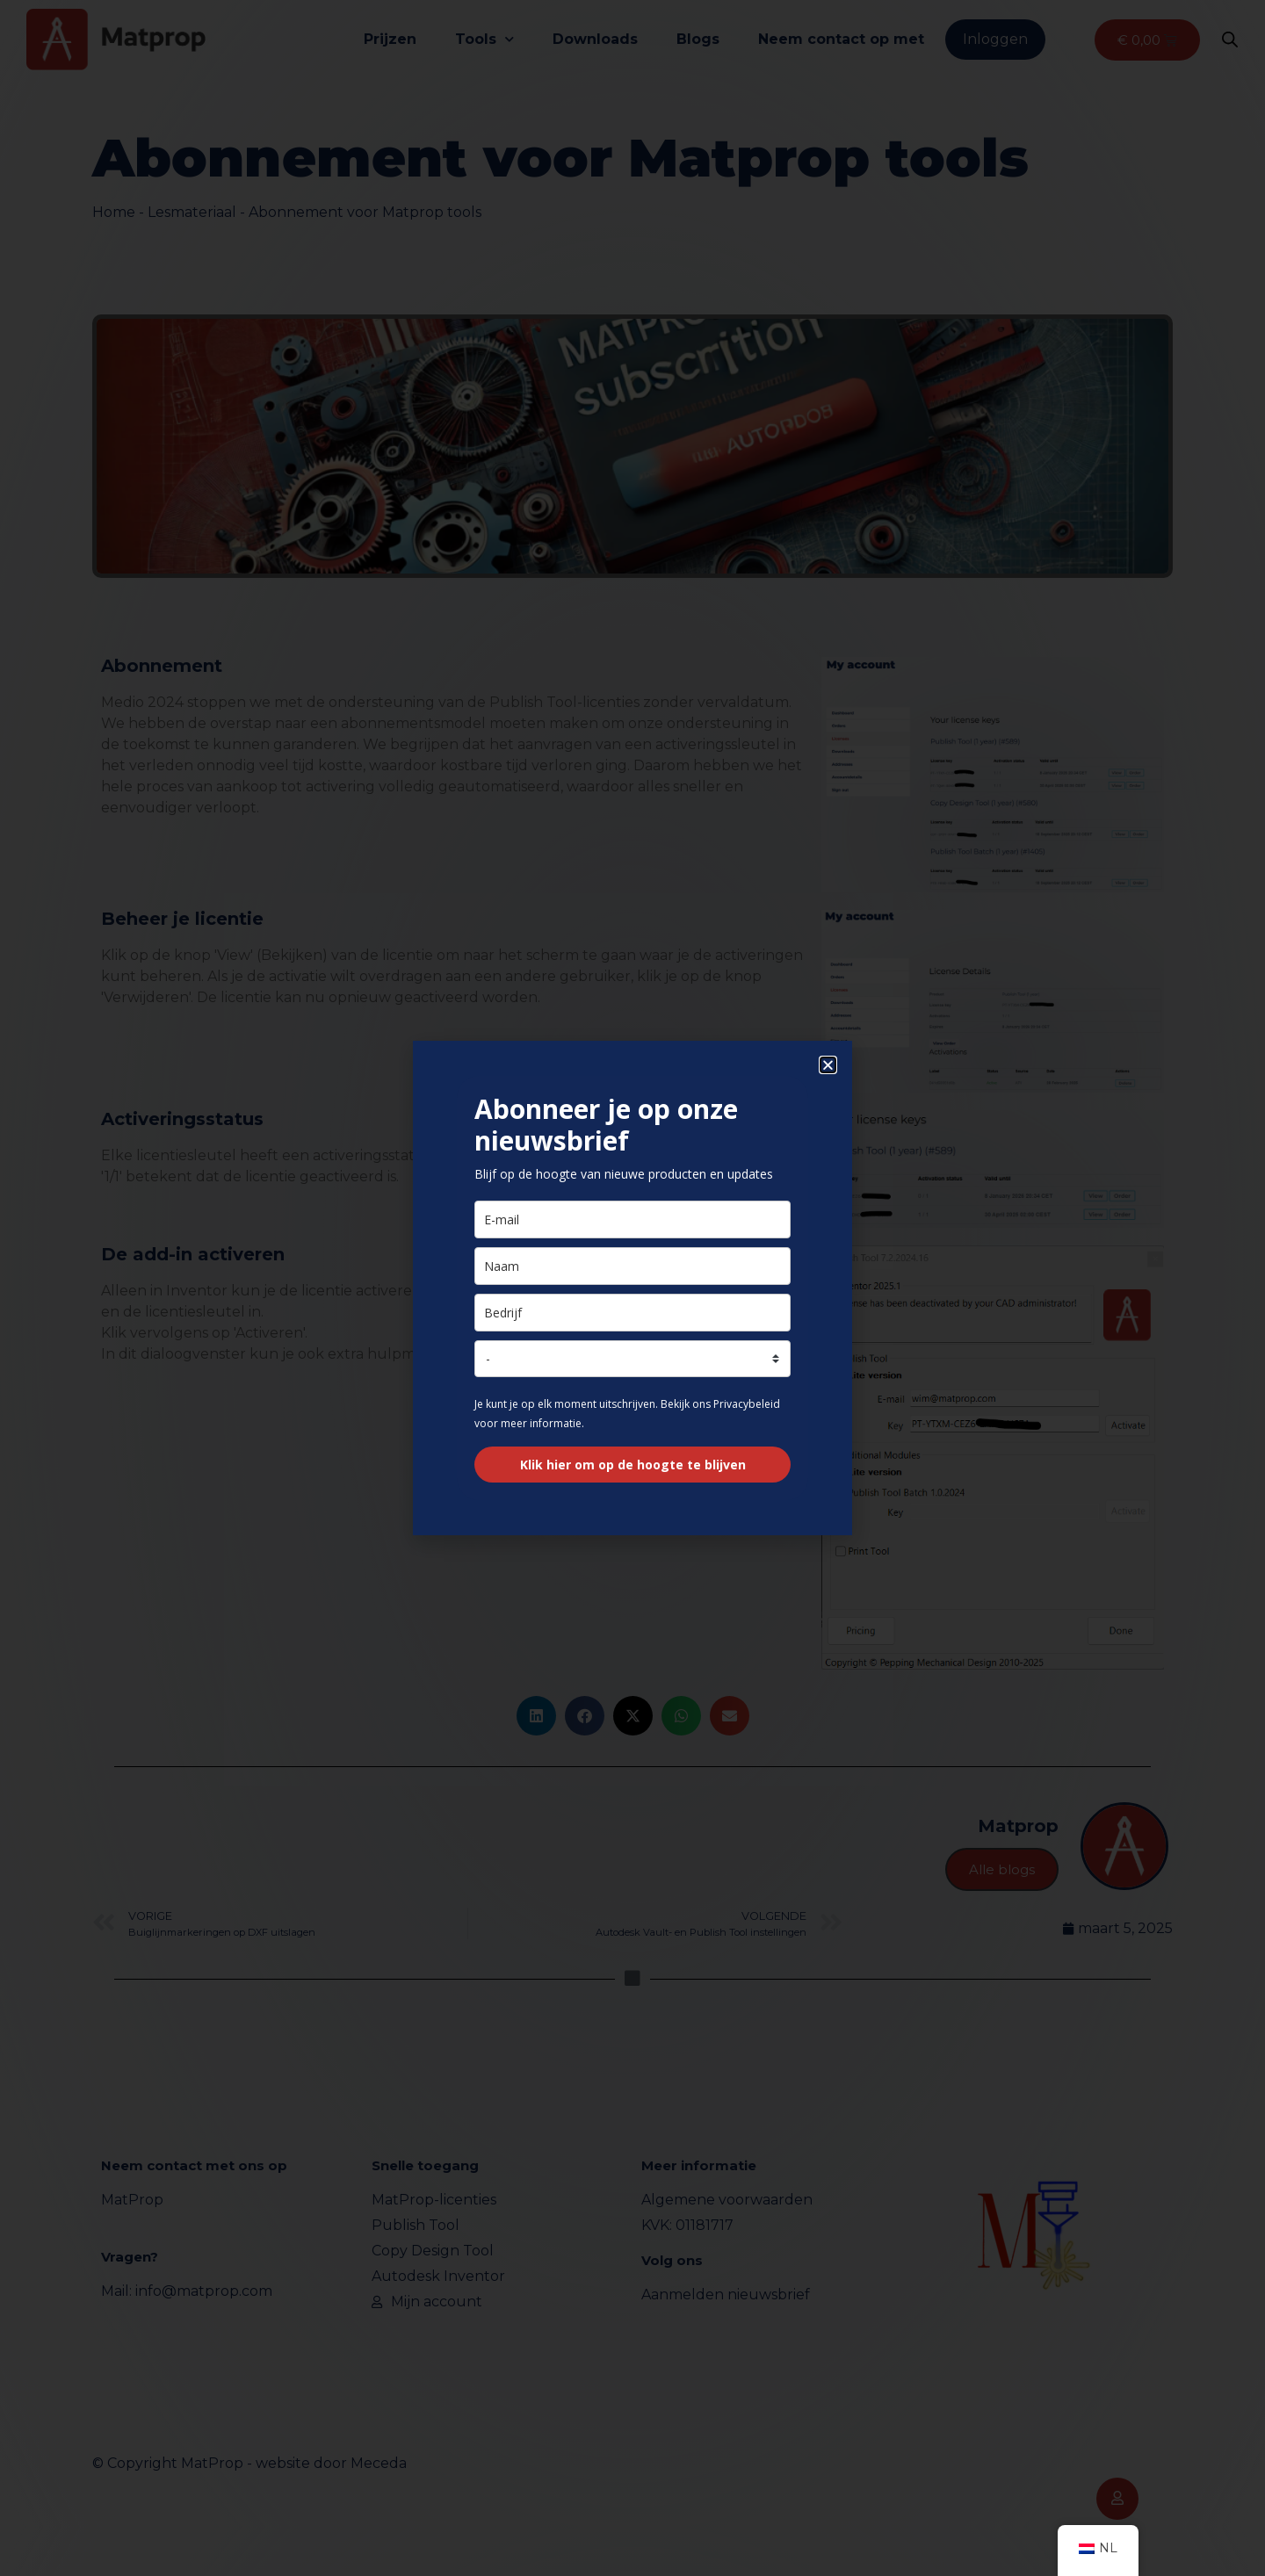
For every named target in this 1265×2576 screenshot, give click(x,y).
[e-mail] (632, 1219)
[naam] (632, 1266)
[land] (632, 1358)
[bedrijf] (632, 1312)
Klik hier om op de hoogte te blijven (633, 1464)
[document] (632, 1288)
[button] (828, 1065)
